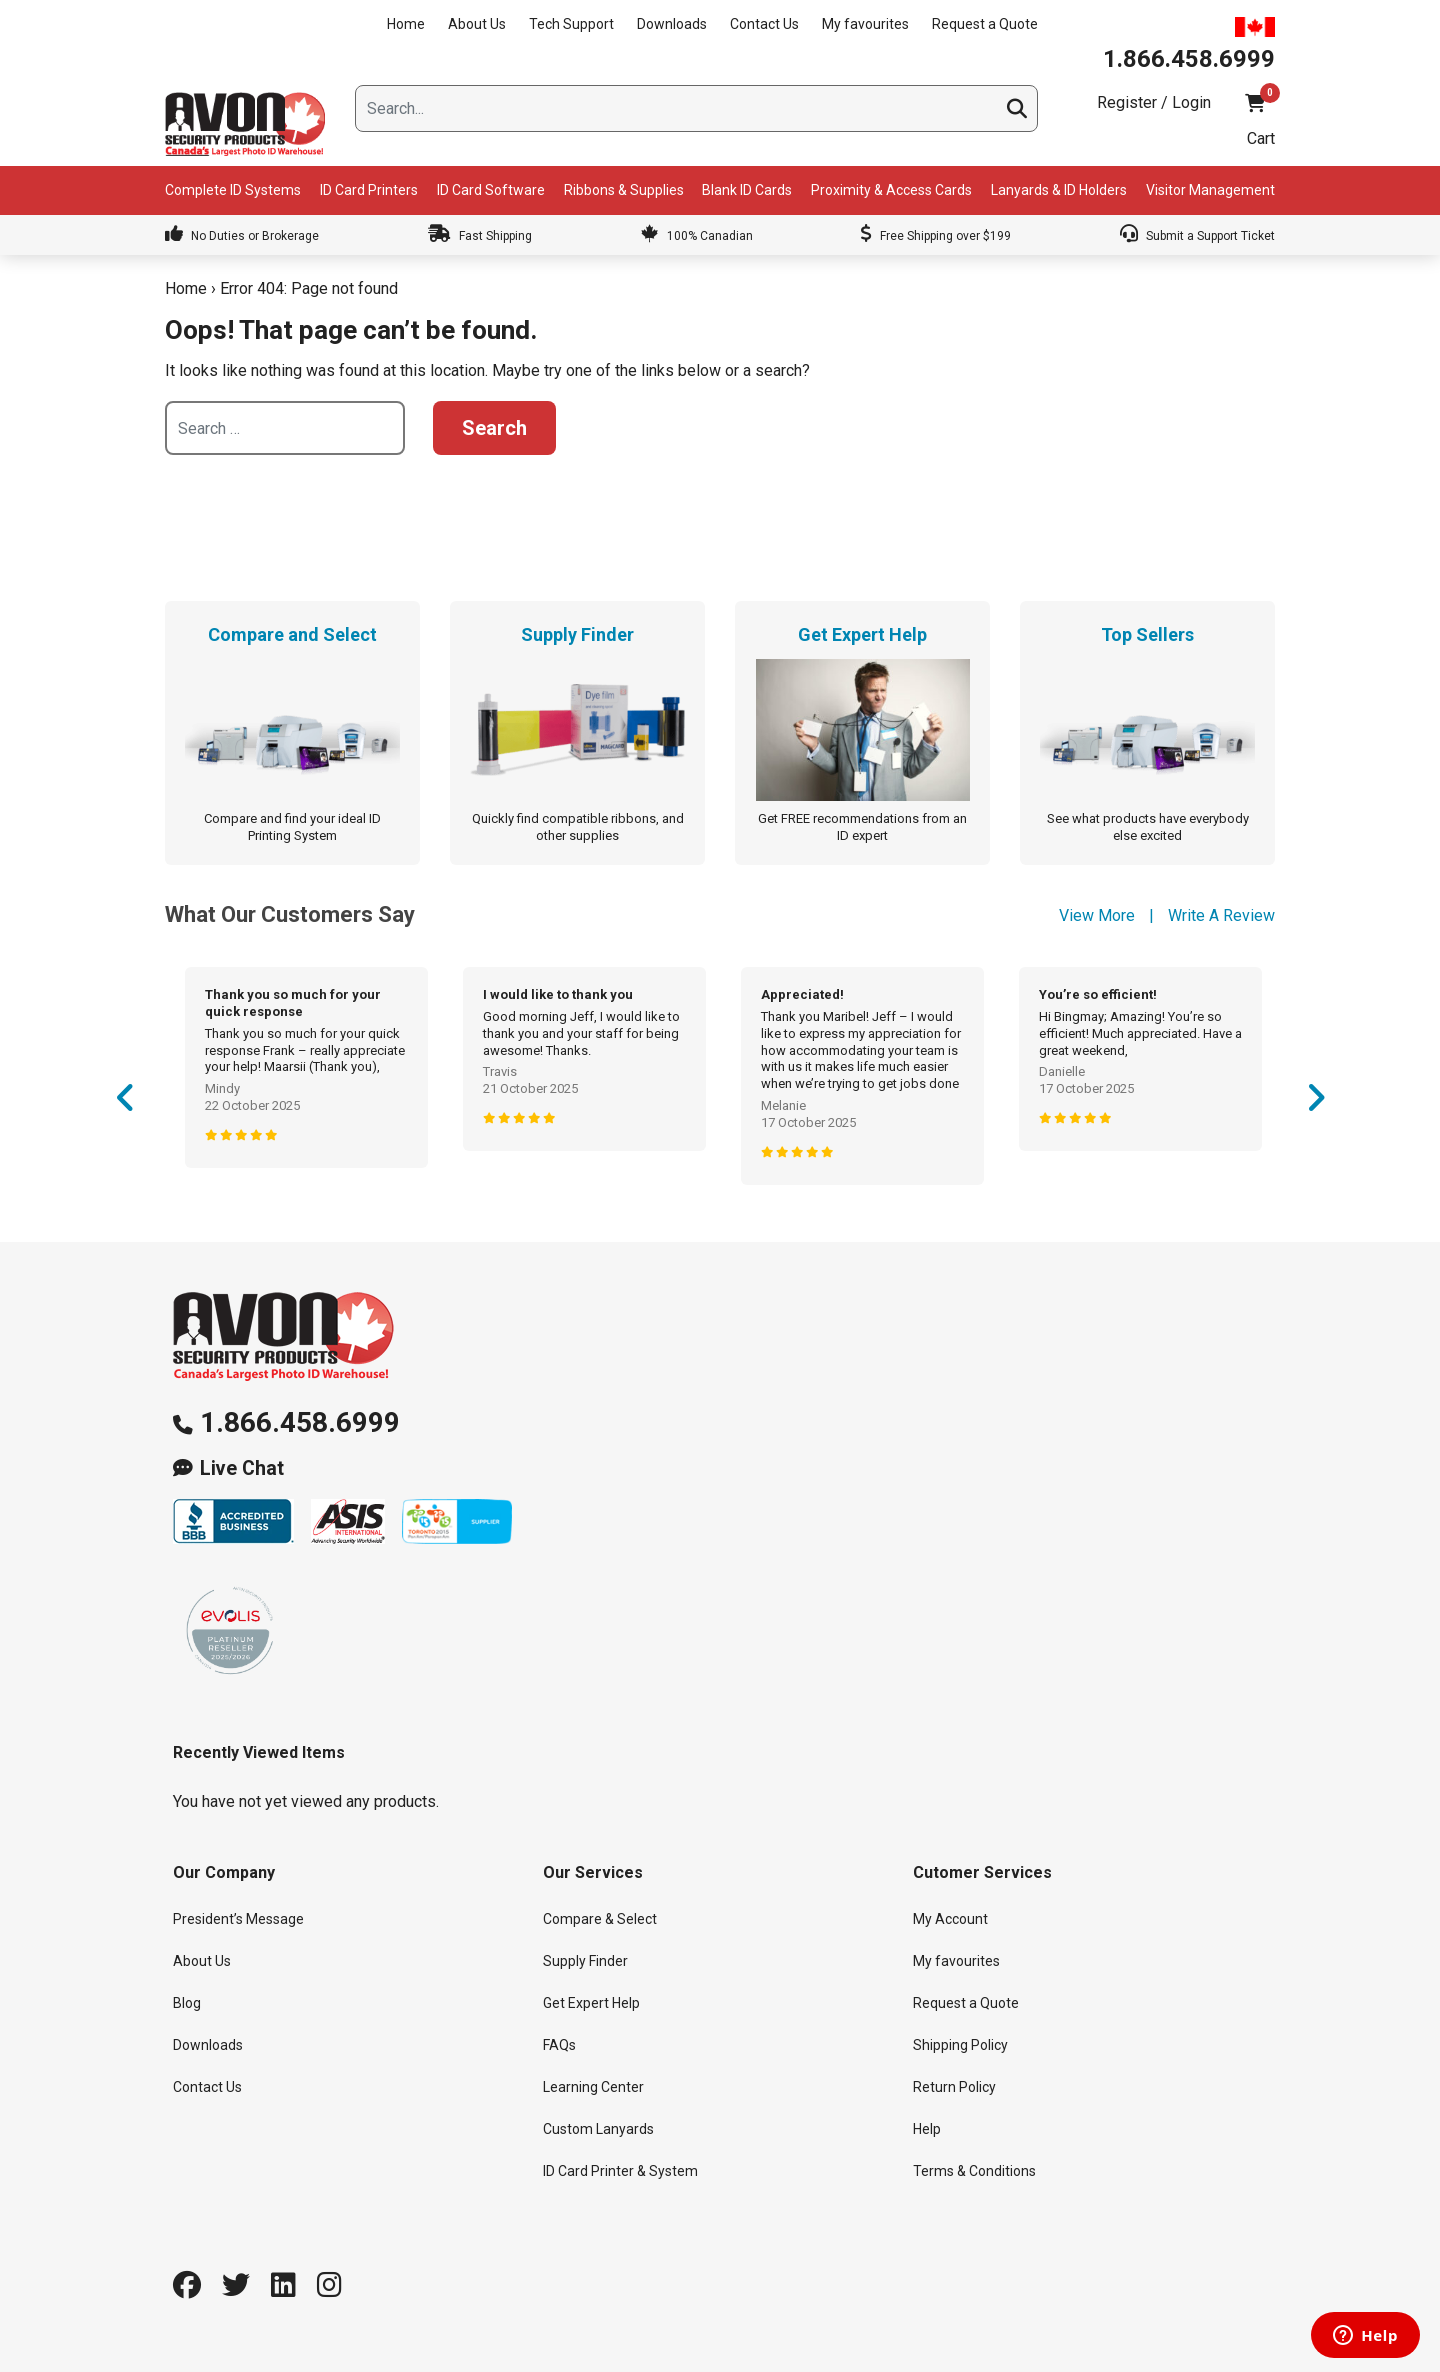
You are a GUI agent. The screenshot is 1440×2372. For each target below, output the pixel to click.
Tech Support (571, 24)
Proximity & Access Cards (891, 190)
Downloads (672, 24)
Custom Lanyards (598, 2129)
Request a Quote (985, 24)
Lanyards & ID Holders (1059, 190)
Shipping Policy (960, 2045)
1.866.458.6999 (300, 1422)
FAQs (559, 2045)
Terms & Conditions (974, 2171)
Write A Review (1221, 915)
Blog (187, 2003)
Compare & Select (600, 1919)
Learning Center (593, 2087)
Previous (125, 1104)
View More (1097, 915)
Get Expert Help (591, 2003)
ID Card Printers (369, 190)
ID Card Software (491, 190)
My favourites (865, 24)
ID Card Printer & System (620, 2171)
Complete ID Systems (233, 190)
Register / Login (1154, 102)
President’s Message (238, 1919)
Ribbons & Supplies (624, 190)
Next (1315, 1104)
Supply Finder (585, 1961)
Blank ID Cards (747, 190)
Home (406, 24)
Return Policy (954, 2087)
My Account (950, 1919)
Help (927, 2129)
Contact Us (764, 24)
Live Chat (242, 1468)
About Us (477, 24)
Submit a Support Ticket (1197, 236)
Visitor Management (1210, 190)
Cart (1261, 138)
